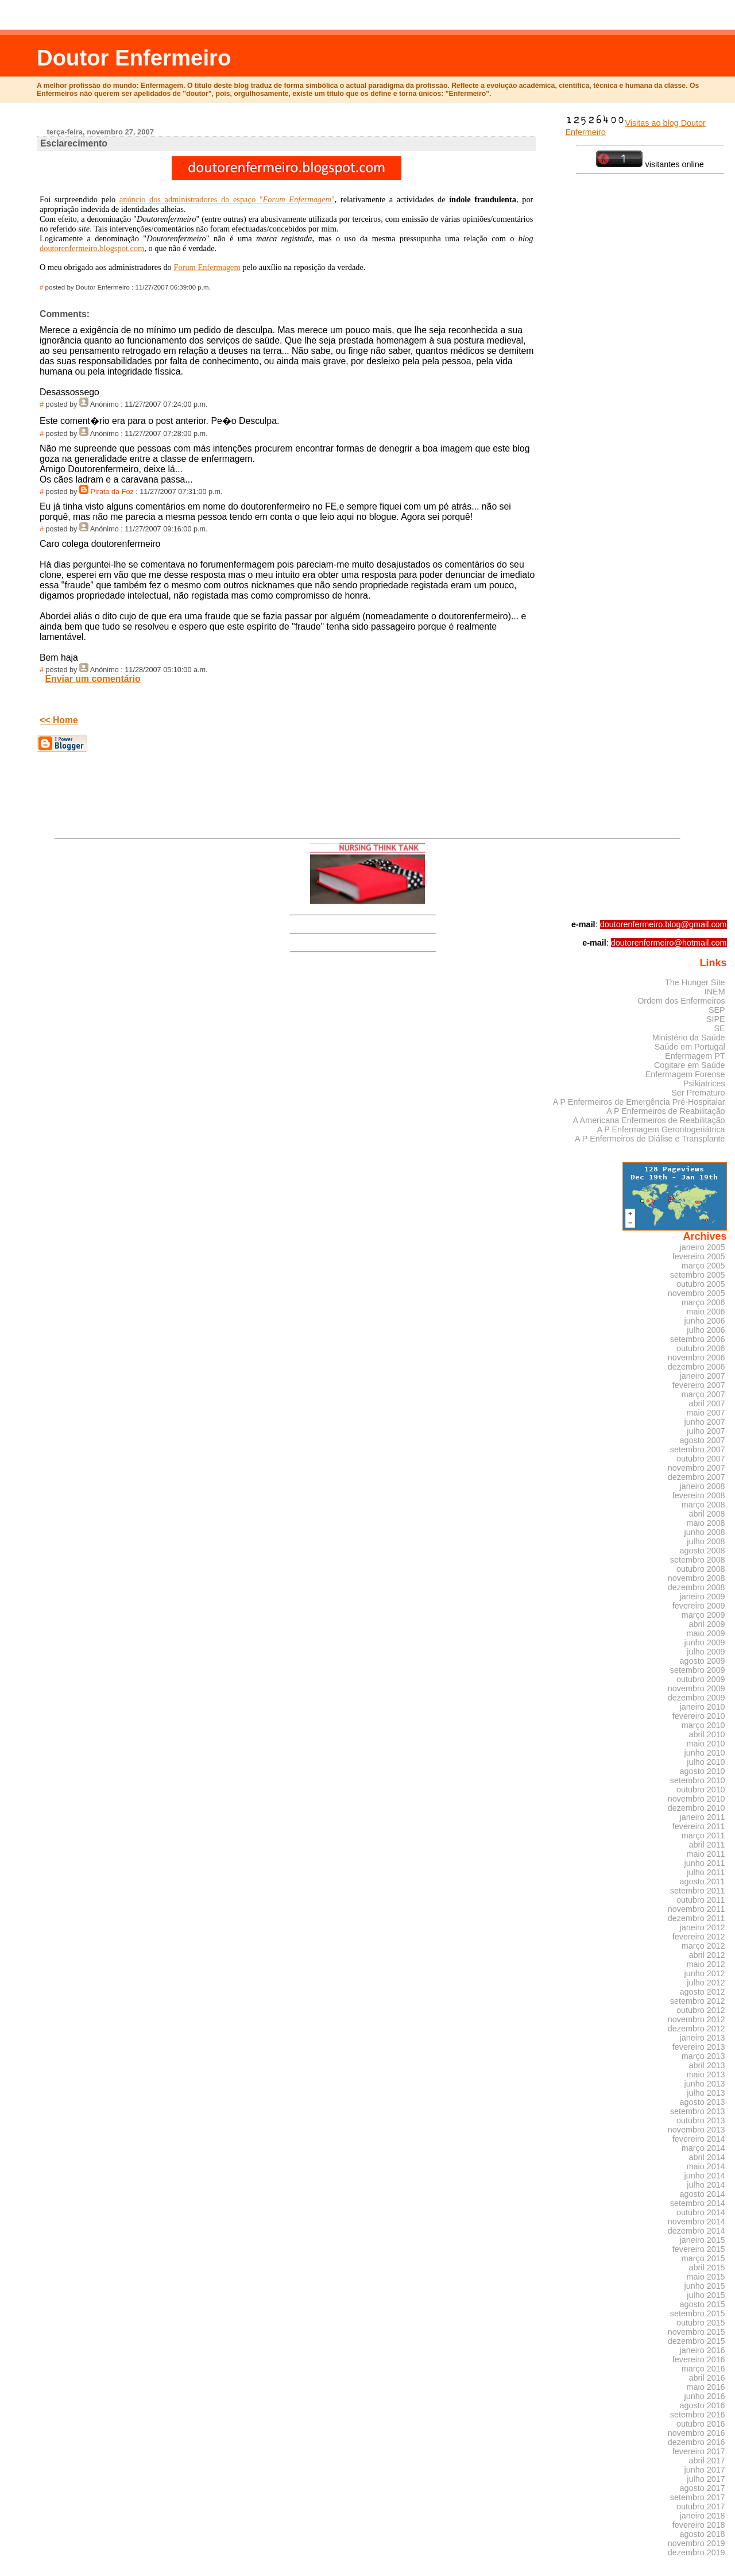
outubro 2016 (700, 2423)
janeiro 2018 (702, 2515)
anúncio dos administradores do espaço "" (227, 199)
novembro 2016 (696, 2433)
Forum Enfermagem (206, 267)
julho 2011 (706, 1872)
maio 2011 (706, 1853)
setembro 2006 (697, 1339)
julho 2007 (706, 1431)
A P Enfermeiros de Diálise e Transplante (650, 1138)
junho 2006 (704, 1320)
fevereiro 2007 (698, 1385)
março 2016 (703, 2368)
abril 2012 (707, 1955)
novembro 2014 (696, 2221)
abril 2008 (707, 1513)
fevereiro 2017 (698, 2451)
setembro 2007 (697, 1449)
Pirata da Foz (112, 492)
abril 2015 (707, 2267)
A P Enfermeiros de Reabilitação (665, 1111)
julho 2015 (706, 2295)
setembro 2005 (697, 1274)
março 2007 (703, 1394)
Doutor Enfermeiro (134, 57)
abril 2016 (707, 2377)
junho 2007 (704, 1421)
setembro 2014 (697, 2203)
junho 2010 (704, 1752)
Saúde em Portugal (690, 1046)
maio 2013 (706, 2074)
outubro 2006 (700, 1348)
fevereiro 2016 (698, 2359)
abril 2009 (707, 1624)
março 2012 (703, 1945)
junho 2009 (704, 1642)
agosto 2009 (702, 1660)
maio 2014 (706, 2166)
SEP (717, 1010)
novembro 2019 (696, 2543)
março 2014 (703, 2148)
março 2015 (703, 2258)
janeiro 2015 (702, 2240)
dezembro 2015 (696, 2341)
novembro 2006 (696, 1357)
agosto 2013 (702, 2102)
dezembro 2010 (696, 1808)
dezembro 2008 (696, 1587)
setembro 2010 (697, 1780)
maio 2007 (706, 1412)
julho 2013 (706, 2092)
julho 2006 (706, 1330)
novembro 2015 (696, 2331)
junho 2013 (704, 2083)
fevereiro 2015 (698, 2249)
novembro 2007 (696, 1467)
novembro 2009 (696, 1688)
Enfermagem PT (695, 1056)
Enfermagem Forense (685, 1074)
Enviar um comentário (93, 679)
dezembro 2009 (696, 1697)
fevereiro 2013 (698, 2046)
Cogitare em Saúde (689, 1065)
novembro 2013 (696, 2129)
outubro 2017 (700, 2506)
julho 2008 (706, 1541)
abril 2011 (707, 1844)
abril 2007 (707, 1403)
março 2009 (703, 1614)
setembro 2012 (697, 2001)
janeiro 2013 (702, 2037)
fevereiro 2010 (698, 1716)
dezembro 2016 (696, 2442)
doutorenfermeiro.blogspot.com (92, 248)
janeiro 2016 (702, 2350)
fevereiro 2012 (698, 1936)
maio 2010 (706, 1743)
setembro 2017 (697, 2497)
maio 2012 (706, 1964)
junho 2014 (704, 2175)
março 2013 (703, 2056)
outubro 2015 (700, 2322)
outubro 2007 (700, 1458)
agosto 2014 (702, 2194)
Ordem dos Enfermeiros (681, 1000)
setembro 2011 (697, 1890)
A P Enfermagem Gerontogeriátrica (661, 1129)
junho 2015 (704, 2285)
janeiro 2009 (702, 1596)
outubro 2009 (700, 1679)
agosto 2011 (702, 1881)
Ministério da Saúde (688, 1037)
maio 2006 (706, 1311)
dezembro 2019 (696, 2552)
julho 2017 (706, 2479)
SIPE (715, 1019)
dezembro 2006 (696, 1366)
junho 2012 (704, 1973)
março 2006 (703, 1302)
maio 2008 (706, 1523)
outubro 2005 (700, 1284)
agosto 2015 (702, 2304)
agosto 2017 (702, 2488)
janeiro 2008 (702, 1486)
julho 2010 (706, 1762)
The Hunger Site (695, 982)
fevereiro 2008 (698, 1495)
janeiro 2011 (702, 1817)
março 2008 (703, 1504)
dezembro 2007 (696, 1477)
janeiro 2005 (702, 1247)
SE (719, 1028)
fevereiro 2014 (698, 2138)
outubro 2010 (700, 1789)
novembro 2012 (696, 2019)
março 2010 (703, 1725)
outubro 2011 (700, 1899)
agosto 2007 (702, 1440)
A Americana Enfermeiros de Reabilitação (649, 1120)
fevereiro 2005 (698, 1256)
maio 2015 (706, 2276)
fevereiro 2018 (698, 2524)
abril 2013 (707, 2065)
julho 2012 (706, 1982)
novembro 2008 (696, 1578)
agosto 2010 (702, 1771)
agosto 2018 (702, 2534)
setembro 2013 (697, 2111)
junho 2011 (704, 1863)
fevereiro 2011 (698, 1826)
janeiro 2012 (702, 1927)
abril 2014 (707, 2157)
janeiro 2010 (702, 1706)
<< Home (59, 720)
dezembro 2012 (696, 2028)
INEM (715, 991)
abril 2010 (707, 1734)
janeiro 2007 (702, 1375)
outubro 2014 (700, 2212)
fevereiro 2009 (698, 1605)
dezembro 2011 (696, 1918)
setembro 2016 (697, 2414)
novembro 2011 (696, 1909)
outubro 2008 (700, 1569)
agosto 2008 (702, 1550)
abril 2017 (707, 2460)
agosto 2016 (702, 2405)
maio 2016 (706, 2387)
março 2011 (703, 1835)
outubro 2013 (700, 2120)
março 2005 (703, 1265)
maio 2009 (706, 1633)
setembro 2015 (697, 2313)
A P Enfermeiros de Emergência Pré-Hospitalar (639, 1101)
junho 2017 (704, 2469)
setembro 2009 (697, 1670)
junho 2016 (704, 2396)
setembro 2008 (697, 1559)
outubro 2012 (700, 2010)
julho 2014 (706, 2184)
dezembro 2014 (696, 2230)
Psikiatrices (704, 1083)
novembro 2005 (696, 1293)
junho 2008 (704, 1532)
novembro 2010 (696, 1798)
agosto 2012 (702, 1991)
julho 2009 (706, 1651)
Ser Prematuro (698, 1092)
